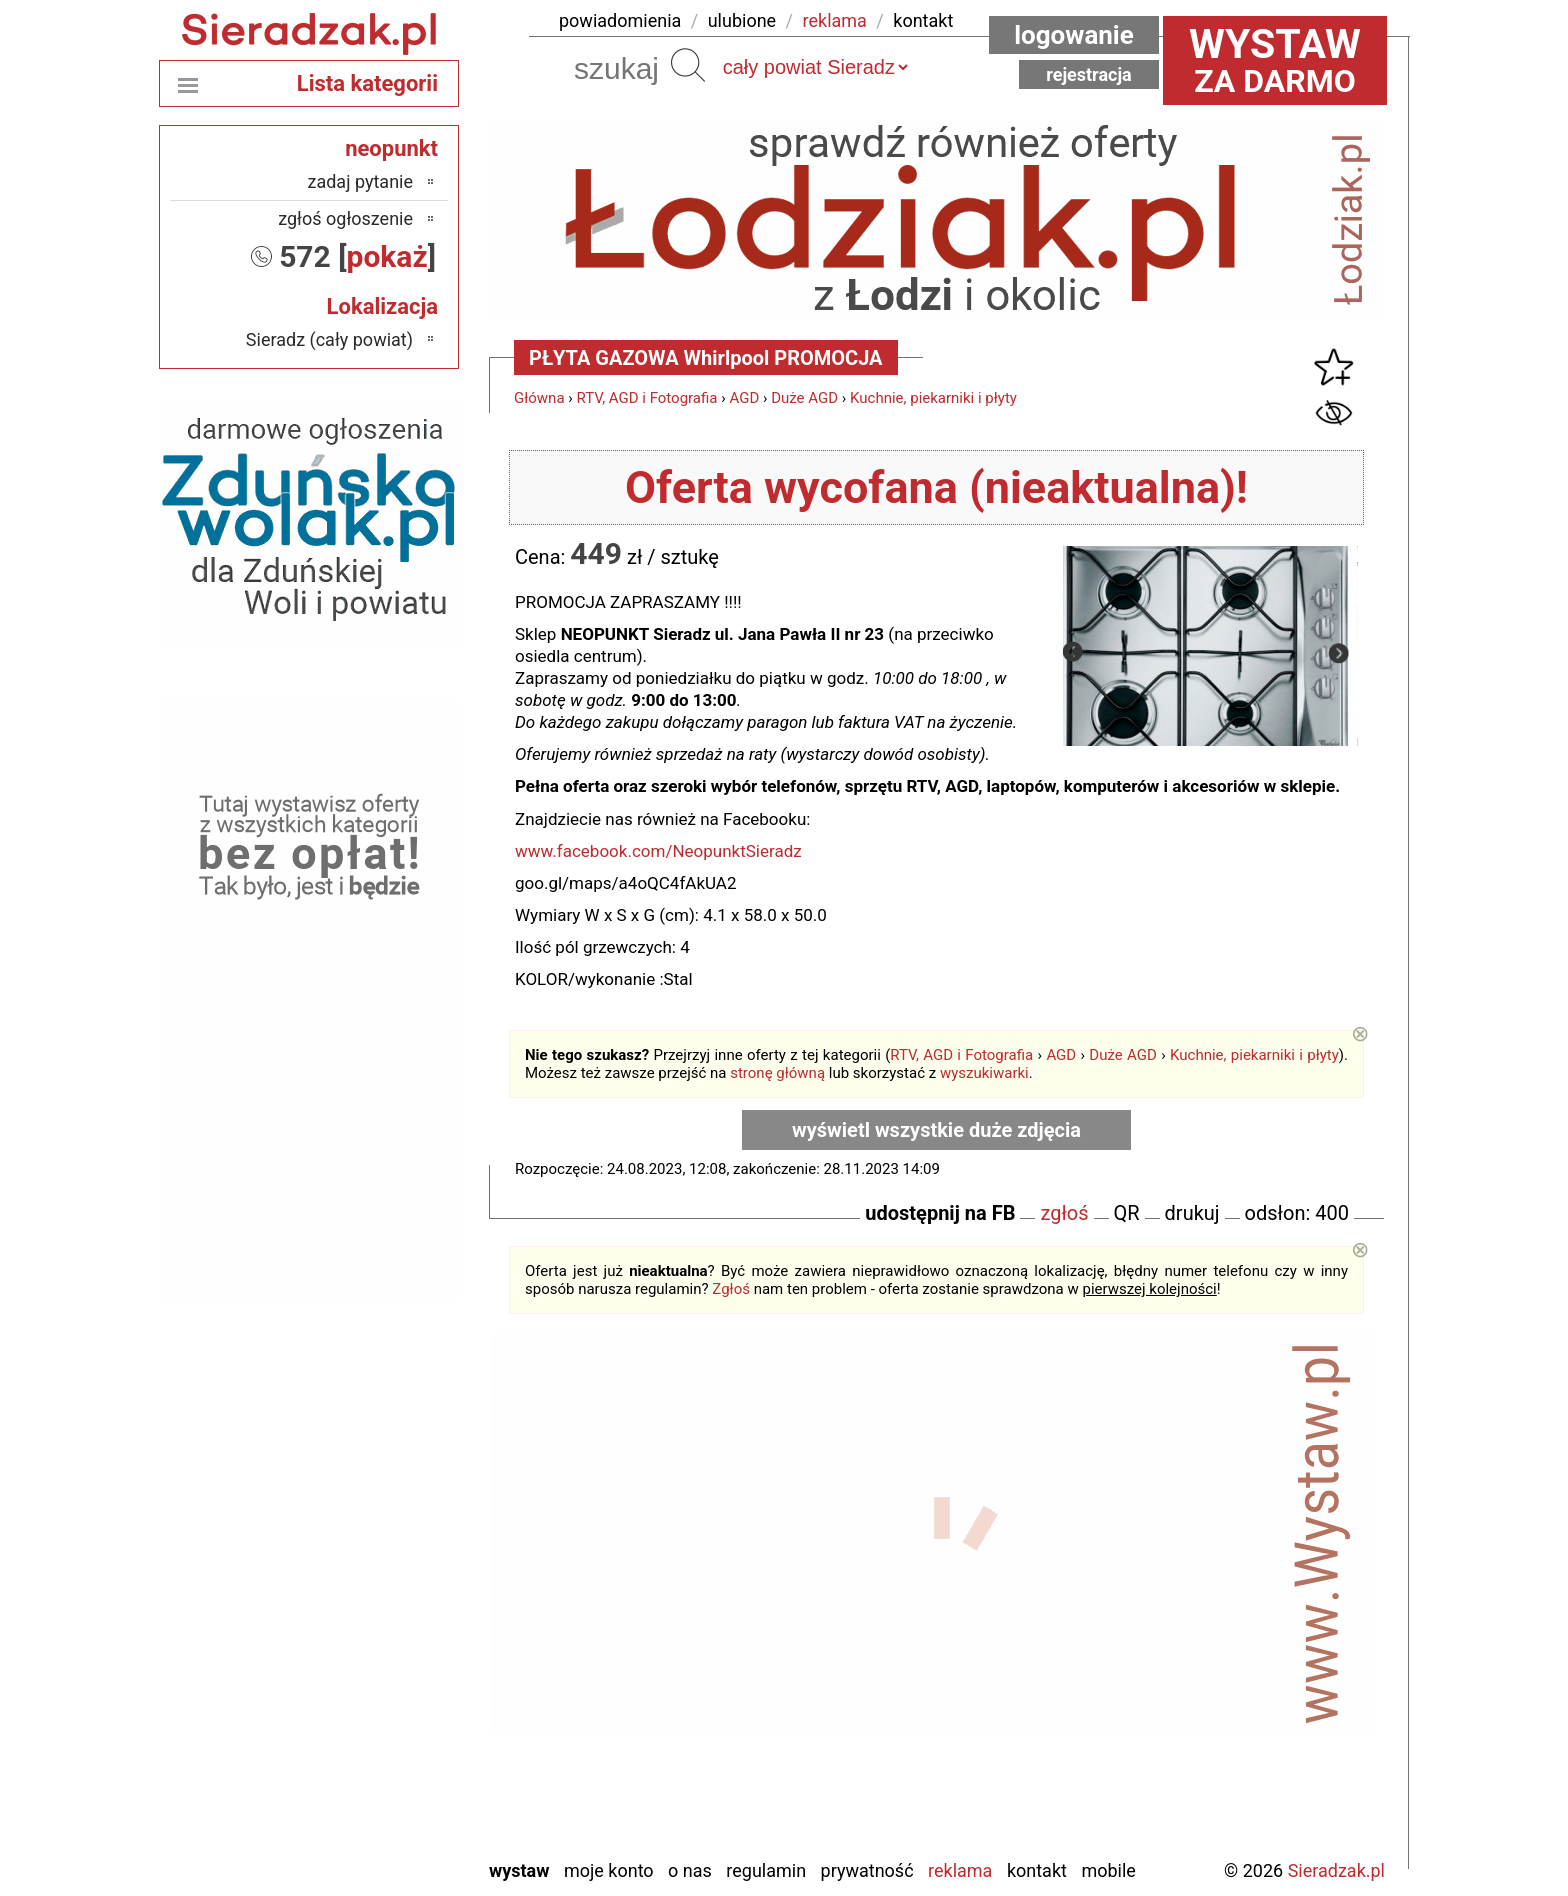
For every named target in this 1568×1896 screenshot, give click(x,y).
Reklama (960, 1870)
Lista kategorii (367, 83)
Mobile (1108, 1870)
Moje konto (609, 1870)
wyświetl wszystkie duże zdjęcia (936, 1130)
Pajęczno (379, 1679)
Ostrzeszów (370, 1625)
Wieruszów (373, 1814)
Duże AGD (804, 398)
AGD (744, 398)
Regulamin (766, 1870)
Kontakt (1037, 1870)
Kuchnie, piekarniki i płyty (933, 398)
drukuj (1192, 1213)
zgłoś (1064, 1213)
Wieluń (388, 1787)
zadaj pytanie (360, 181)
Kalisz (390, 1598)
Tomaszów (373, 1733)
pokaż (387, 256)
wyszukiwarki (984, 1073)
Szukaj (688, 65)
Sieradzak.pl (1336, 1870)
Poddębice (374, 1706)
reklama (835, 20)
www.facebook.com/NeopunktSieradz (658, 851)
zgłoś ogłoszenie (345, 218)
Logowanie (1074, 35)
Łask (395, 1544)
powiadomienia (620, 20)
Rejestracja (1089, 74)
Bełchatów (374, 1517)
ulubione (742, 20)
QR (1127, 1213)
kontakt (923, 20)
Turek (393, 1760)
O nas (690, 1870)
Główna (539, 398)
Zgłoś (731, 1289)
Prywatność (867, 1870)
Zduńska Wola (361, 1841)
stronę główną (777, 1073)
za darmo (1275, 60)
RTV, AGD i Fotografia (647, 398)
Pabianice (377, 1652)
